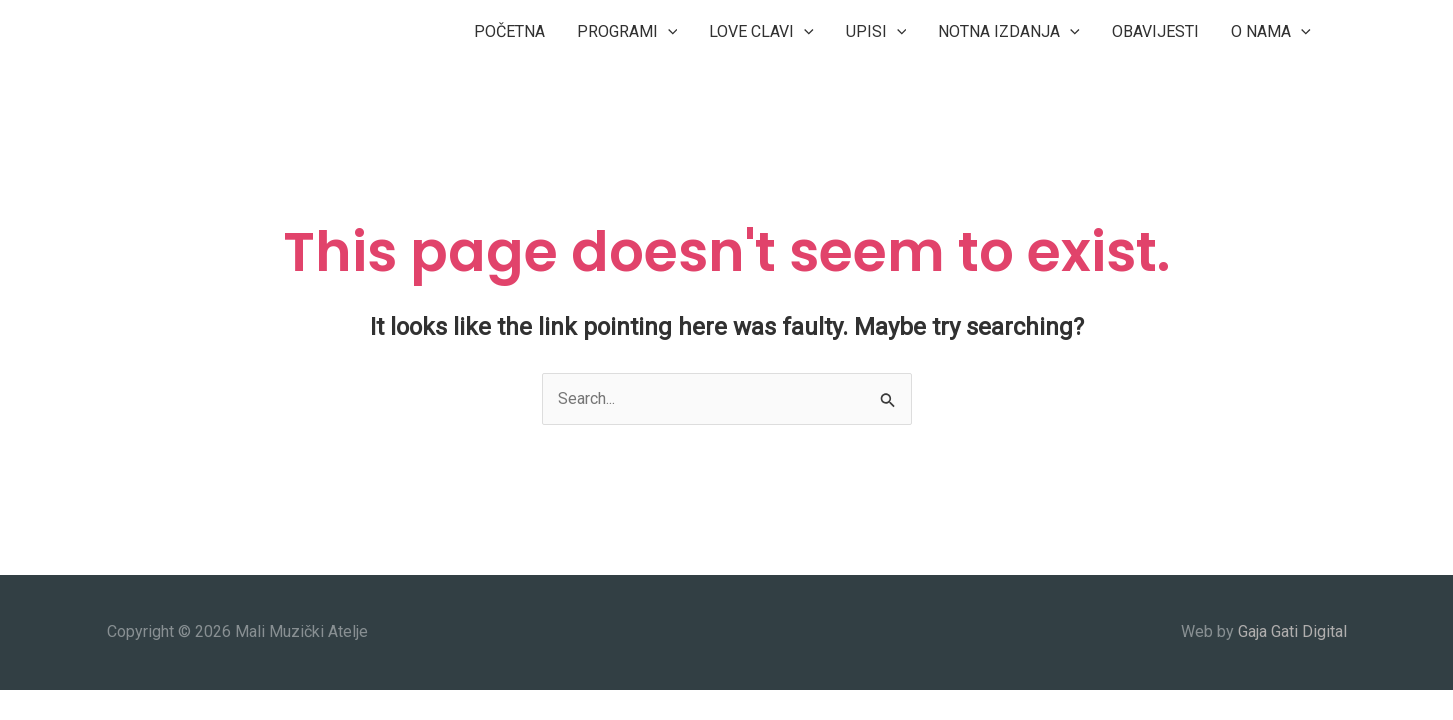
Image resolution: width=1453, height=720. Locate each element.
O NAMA (1271, 32)
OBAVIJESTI (1155, 31)
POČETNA (509, 31)
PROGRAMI (627, 32)
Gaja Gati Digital (1292, 631)
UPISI (876, 32)
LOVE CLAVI (761, 32)
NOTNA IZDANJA (1009, 32)
